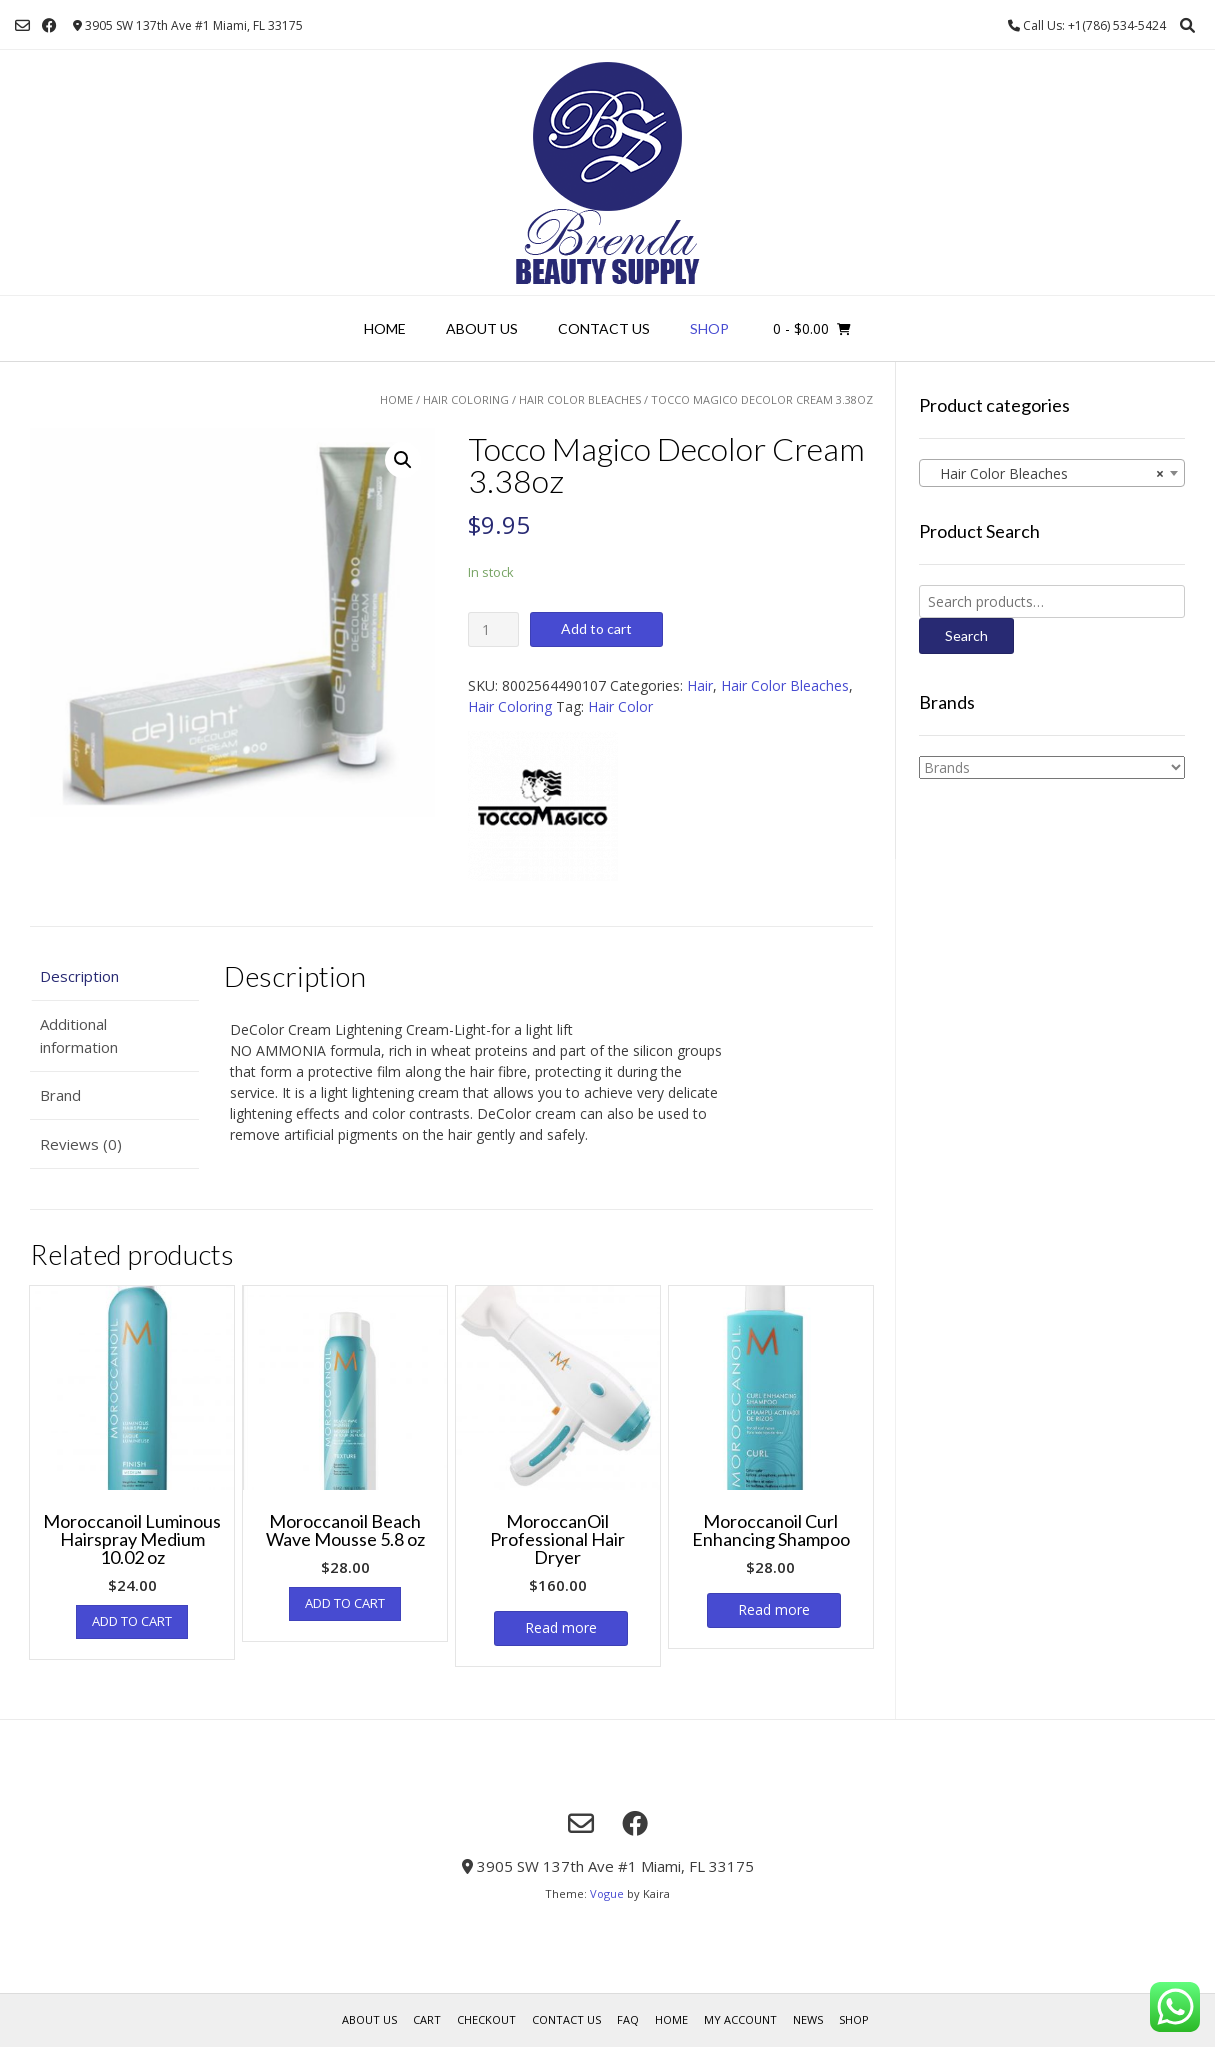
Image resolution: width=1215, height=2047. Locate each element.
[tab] (114, 976)
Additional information (79, 1035)
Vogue (607, 1893)
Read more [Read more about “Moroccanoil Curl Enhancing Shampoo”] (774, 1609)
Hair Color (620, 706)
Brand (60, 1095)
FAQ (628, 2019)
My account (740, 2019)
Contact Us (604, 328)
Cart (427, 2019)
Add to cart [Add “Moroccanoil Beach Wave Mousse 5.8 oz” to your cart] (345, 1603)
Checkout (486, 2019)
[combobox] (1052, 473)
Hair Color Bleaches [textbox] (1046, 474)
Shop (709, 328)
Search (966, 635)
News (808, 2019)
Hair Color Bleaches (580, 399)
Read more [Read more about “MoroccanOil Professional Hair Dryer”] (561, 1627)
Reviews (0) (81, 1144)
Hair (700, 685)
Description (79, 976)
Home (385, 328)
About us (482, 328)
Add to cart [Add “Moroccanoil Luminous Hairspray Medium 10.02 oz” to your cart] (132, 1621)
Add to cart (596, 628)
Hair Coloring (466, 399)
